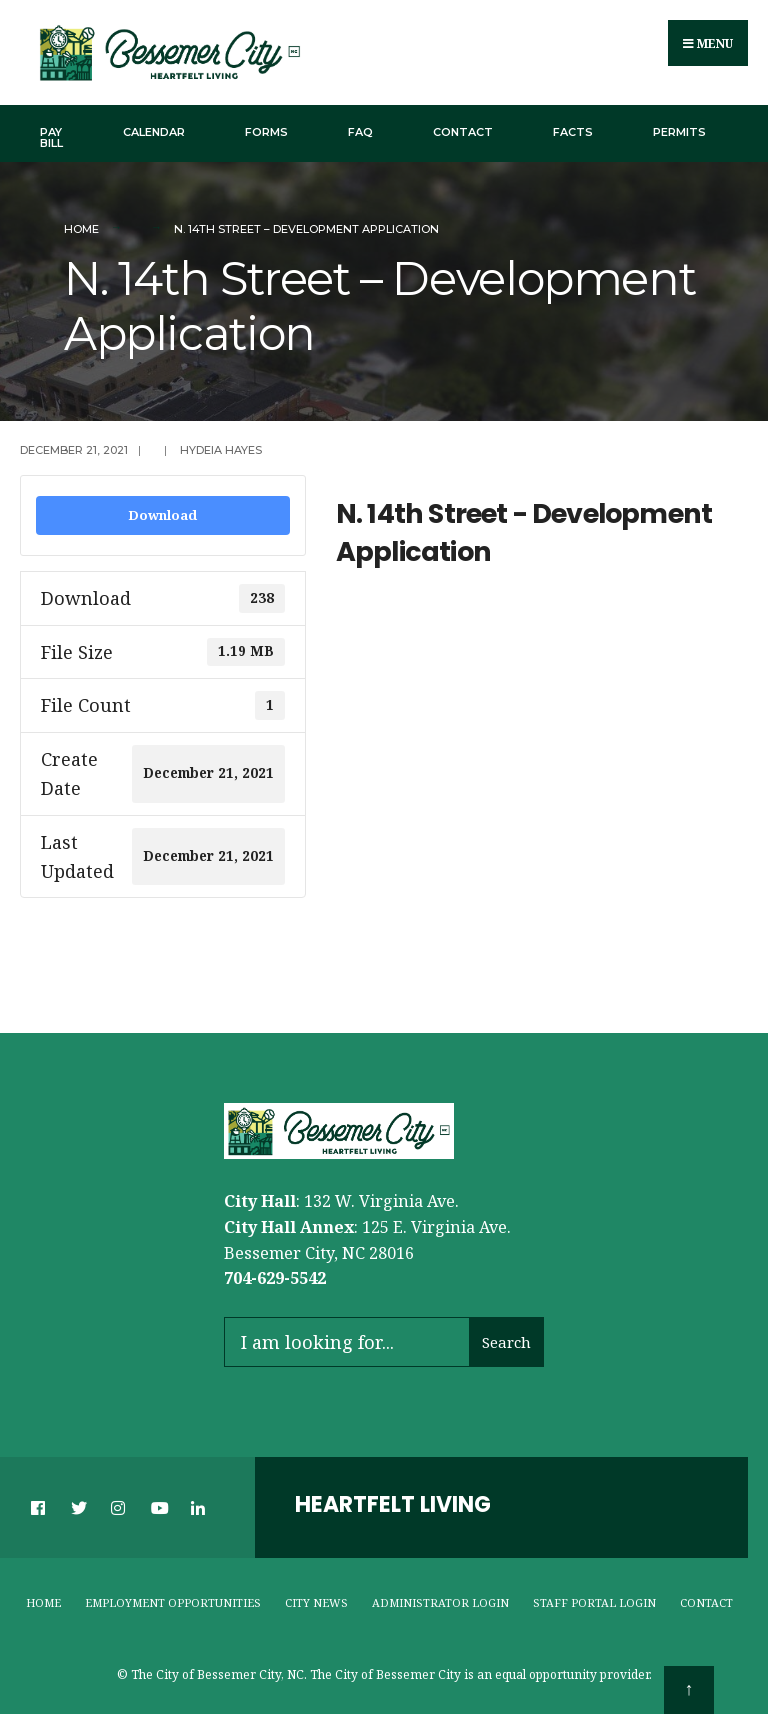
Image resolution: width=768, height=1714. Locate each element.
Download (162, 515)
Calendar (154, 132)
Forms (266, 132)
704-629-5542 (275, 1278)
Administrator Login (440, 1602)
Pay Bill (51, 137)
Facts (573, 132)
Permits (679, 132)
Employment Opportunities (173, 1602)
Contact (463, 132)
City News (316, 1602)
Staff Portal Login (594, 1602)
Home (81, 229)
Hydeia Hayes (221, 450)
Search (506, 1342)
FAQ (360, 132)
